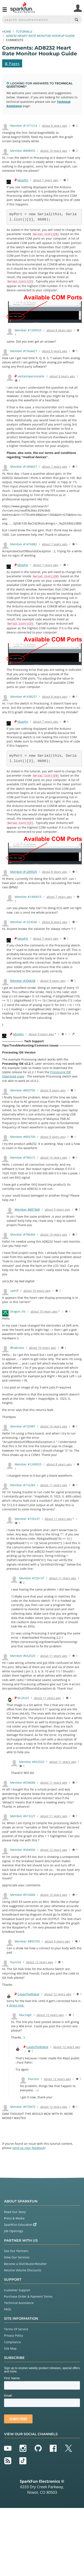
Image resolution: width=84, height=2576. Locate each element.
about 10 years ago (53, 151)
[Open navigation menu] (4, 11)
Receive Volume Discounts (22, 2270)
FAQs (7, 2309)
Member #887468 (27, 1209)
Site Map (10, 2348)
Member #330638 (22, 981)
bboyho (22, 180)
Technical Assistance (19, 2303)
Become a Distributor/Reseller (25, 2264)
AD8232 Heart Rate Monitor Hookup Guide (40, 36)
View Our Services (17, 2257)
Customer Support (17, 2290)
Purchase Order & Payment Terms (28, 2296)
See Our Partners (16, 2251)
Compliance (12, 2342)
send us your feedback (28, 2148)
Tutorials (24, 31)
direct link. (16, 2005)
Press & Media (14, 2218)
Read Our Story (15, 2212)
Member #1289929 (23, 872)
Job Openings (13, 2231)
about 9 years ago (52, 981)
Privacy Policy (13, 2335)
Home (6, 31)
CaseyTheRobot (28, 1994)
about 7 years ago (45, 180)
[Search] (76, 19)
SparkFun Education (20, 2225)
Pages (12, 63)
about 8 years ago (54, 126)
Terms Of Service (16, 2329)
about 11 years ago (53, 1485)
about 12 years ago (53, 1850)
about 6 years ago (54, 351)
